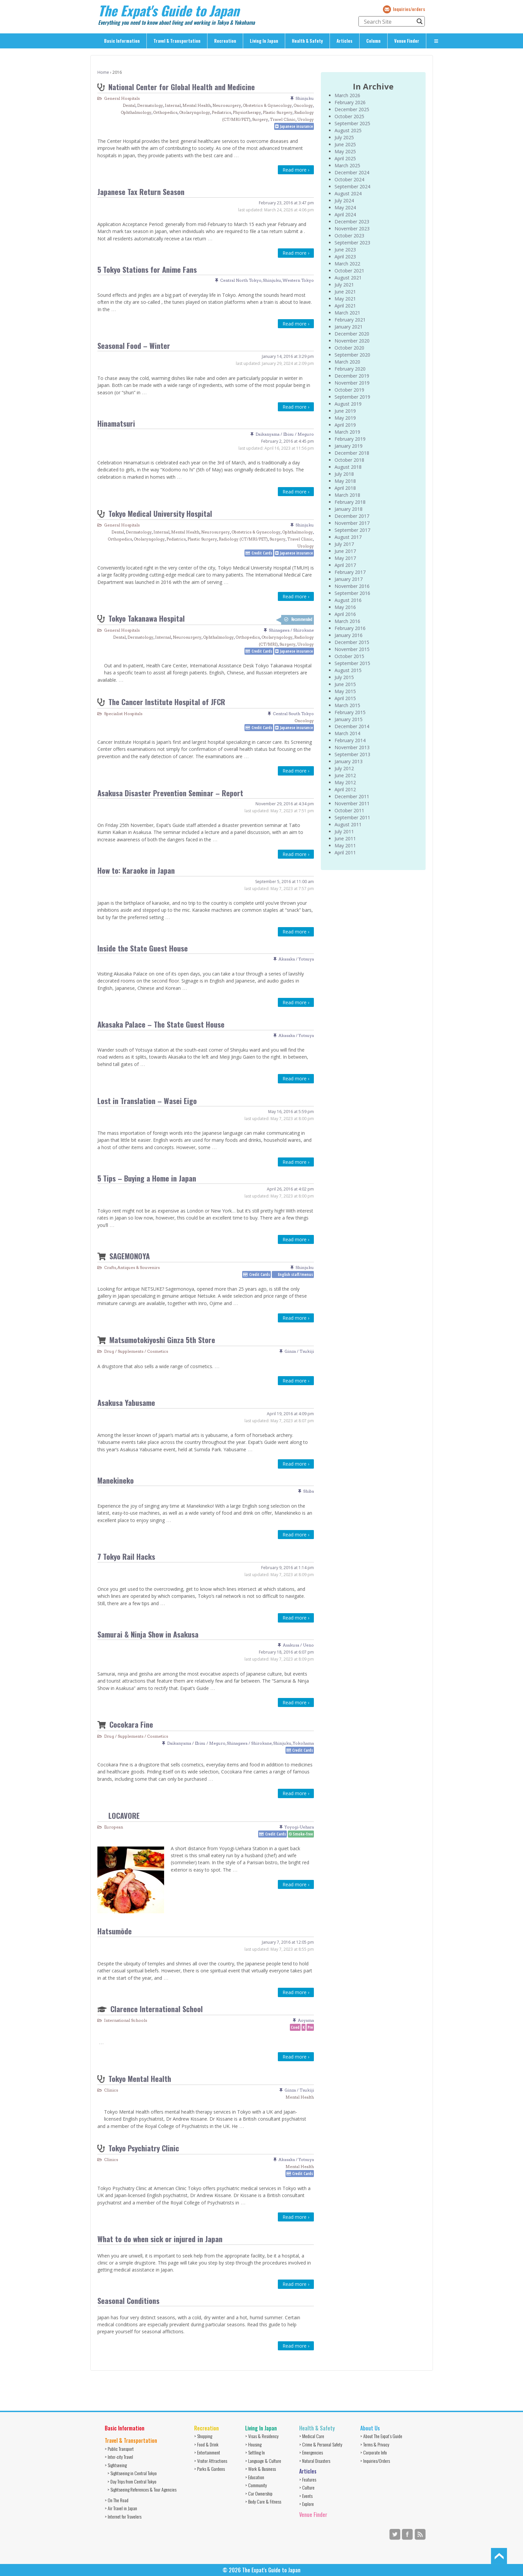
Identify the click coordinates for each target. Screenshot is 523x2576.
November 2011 (352, 803)
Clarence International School (156, 2008)
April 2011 (345, 852)
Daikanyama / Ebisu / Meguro (284, 434)
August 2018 (348, 467)
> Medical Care (311, 2435)
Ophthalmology (136, 112)
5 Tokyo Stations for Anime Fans (147, 269)
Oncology (303, 105)
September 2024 (352, 186)
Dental (129, 105)
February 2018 (350, 502)
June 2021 (345, 291)
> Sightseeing (116, 2464)
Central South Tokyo (293, 713)
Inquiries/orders (409, 8)
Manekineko (115, 1480)
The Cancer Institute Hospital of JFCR (166, 701)
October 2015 (349, 656)
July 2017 (344, 544)
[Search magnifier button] (419, 21)
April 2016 (345, 614)
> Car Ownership (259, 2493)
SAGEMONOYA (129, 1255)
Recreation (225, 40)
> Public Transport (119, 2448)
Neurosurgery (226, 105)
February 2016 (350, 628)
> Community (256, 2485)
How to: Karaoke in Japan (136, 870)
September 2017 (352, 530)
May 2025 (345, 151)
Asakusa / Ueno (298, 1645)
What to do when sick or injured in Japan (159, 2238)
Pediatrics (221, 112)
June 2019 (345, 411)
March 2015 (347, 705)
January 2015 (349, 719)
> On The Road (116, 2500)
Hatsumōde (114, 1930)
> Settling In (255, 2452)
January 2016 (349, 635)
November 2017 (352, 523)
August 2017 (348, 537)
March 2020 (347, 362)
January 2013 (349, 761)
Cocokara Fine (131, 1724)
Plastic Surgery (278, 112)
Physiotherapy (247, 112)
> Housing (253, 2444)
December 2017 (352, 516)
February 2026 (350, 102)
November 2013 (352, 747)
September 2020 (352, 355)
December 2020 (352, 334)
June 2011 (345, 838)
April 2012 (345, 789)
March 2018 (347, 495)
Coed (295, 2027)
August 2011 (348, 824)
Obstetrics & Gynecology (267, 105)
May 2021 (345, 298)
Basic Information (122, 40)
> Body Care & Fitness (263, 2501)
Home (103, 72)
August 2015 (348, 670)
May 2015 (345, 691)
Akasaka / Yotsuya (296, 958)
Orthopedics (165, 112)
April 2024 (345, 214)
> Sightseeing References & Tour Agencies (141, 2489)
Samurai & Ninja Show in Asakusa (147, 1634)
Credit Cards (261, 553)
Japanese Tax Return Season (140, 191)
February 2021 (350, 319)
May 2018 (345, 481)
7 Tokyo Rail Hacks (126, 1556)
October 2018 (349, 460)
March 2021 (347, 312)
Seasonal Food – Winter (133, 345)
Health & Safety (307, 40)
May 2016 (345, 607)
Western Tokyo (298, 280)
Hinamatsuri (116, 423)
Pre (310, 2027)
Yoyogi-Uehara (299, 1827)
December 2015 (352, 642)
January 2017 (349, 579)
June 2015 (345, 684)
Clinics (111, 2090)
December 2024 (352, 172)
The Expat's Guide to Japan (168, 10)
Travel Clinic (283, 119)
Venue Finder (406, 40)
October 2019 (349, 390)
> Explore (306, 2503)
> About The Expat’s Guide (381, 2435)
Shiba (308, 1491)
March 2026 (347, 95)
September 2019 (352, 397)
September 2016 (352, 593)
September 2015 (352, 663)
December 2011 (352, 796)
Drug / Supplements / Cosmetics (136, 1351)
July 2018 (344, 474)
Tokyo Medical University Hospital (160, 513)
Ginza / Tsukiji (299, 1351)
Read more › (296, 170)
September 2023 (352, 242)
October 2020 (349, 348)
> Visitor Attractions (210, 2460)
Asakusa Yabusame (126, 1402)
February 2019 (350, 439)
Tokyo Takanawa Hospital (146, 618)
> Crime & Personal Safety (320, 2444)
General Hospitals (122, 98)
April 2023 (345, 256)
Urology (305, 119)
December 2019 (352, 376)
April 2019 (345, 425)
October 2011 (349, 810)
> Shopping (203, 2435)
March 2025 (347, 165)
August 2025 (348, 130)
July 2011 (344, 831)
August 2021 (348, 277)
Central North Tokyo (241, 280)
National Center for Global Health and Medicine (181, 86)
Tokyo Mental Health (139, 2078)
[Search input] (388, 21)
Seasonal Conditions (128, 2300)
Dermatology (150, 105)
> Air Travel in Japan (121, 2508)
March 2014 (347, 733)
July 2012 (344, 768)
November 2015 (352, 649)
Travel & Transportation (176, 40)
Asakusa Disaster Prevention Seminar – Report (170, 792)
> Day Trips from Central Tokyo (131, 2481)
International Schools (125, 2020)
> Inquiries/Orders (375, 2460)
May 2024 (345, 207)
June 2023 (345, 249)
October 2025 (349, 116)
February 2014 (350, 740)
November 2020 (352, 341)
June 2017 (345, 551)
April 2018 (345, 488)
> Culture (307, 2487)
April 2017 (345, 565)
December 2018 (352, 453)
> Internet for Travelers (123, 2516)
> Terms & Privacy (374, 2444)
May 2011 (345, 845)
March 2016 (347, 621)
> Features (307, 2479)
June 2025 (345, 144)
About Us (370, 2428)
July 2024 (344, 200)
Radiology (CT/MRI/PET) (243, 539)
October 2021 (349, 270)
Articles (345, 40)
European (113, 1827)
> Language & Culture (263, 2460)
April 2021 (345, 305)
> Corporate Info (373, 2452)
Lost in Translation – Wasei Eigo (147, 1100)
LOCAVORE (124, 1815)
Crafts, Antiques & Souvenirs (132, 1267)
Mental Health (196, 105)
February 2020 (350, 369)
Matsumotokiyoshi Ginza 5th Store (162, 1339)
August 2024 (348, 193)
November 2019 (352, 383)
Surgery (260, 119)
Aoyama (306, 2020)
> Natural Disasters (314, 2460)
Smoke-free (303, 1834)
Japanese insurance (296, 126)
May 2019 (345, 418)
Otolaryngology (194, 112)
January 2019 (349, 446)
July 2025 (344, 137)
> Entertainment (207, 2452)
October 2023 (349, 235)
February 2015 (350, 712)
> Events (306, 2495)
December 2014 (352, 726)
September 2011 (352, 817)
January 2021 (349, 327)
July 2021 (344, 284)
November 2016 (352, 586)
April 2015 (345, 698)
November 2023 (352, 228)
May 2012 (345, 782)
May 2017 (345, 558)
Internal (173, 105)
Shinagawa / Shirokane (291, 630)
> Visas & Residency (262, 2435)
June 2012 (345, 775)
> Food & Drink (206, 2444)
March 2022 (347, 263)
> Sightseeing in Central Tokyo (132, 2473)
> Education (254, 2477)
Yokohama (303, 1743)
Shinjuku (305, 98)
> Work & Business (260, 2468)
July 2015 (344, 677)
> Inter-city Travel (119, 2456)
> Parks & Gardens (209, 2468)
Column (373, 40)
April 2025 (345, 158)
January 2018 (349, 509)
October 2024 (349, 179)
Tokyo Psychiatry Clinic (143, 2147)
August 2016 (348, 600)
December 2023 (352, 221)
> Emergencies (311, 2452)
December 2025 (352, 109)
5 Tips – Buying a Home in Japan (146, 1178)
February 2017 (350, 572)
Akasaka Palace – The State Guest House (160, 1024)
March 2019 (347, 432)
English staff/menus (295, 1274)
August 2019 (348, 404)
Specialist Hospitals (123, 713)
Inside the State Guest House (142, 947)
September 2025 (352, 123)
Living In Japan (264, 40)
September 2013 (352, 754)
